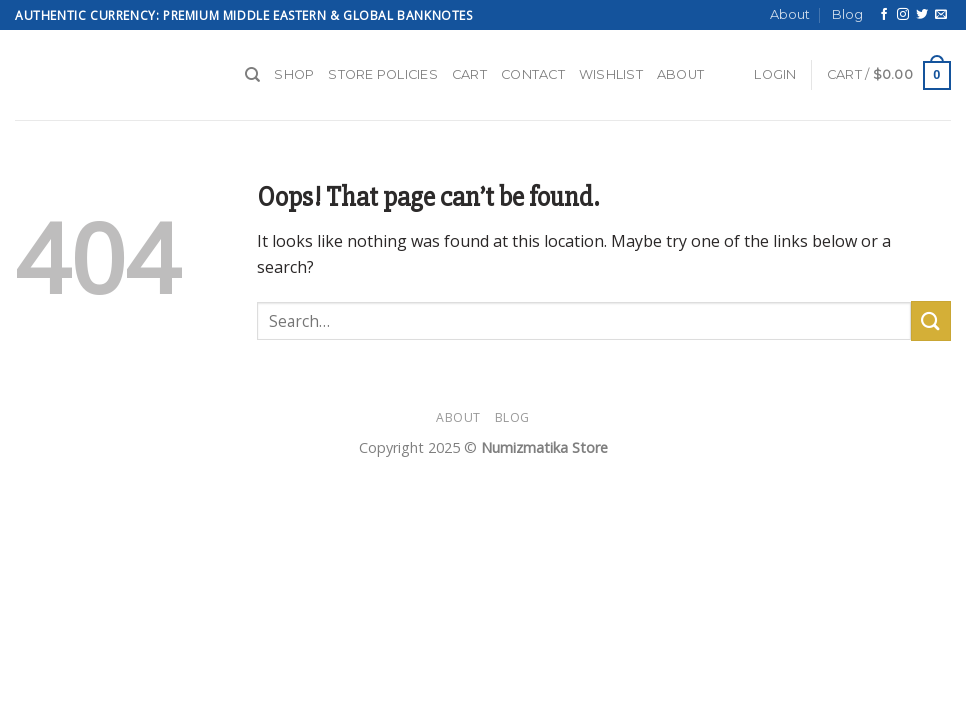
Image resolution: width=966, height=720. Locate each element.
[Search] (252, 75)
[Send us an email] (941, 15)
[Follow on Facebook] (884, 15)
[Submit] (931, 320)
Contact (533, 74)
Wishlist (611, 74)
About (790, 14)
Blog (847, 14)
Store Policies (383, 74)
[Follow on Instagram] (903, 15)
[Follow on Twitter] (922, 15)
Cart (469, 74)
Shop (294, 74)
